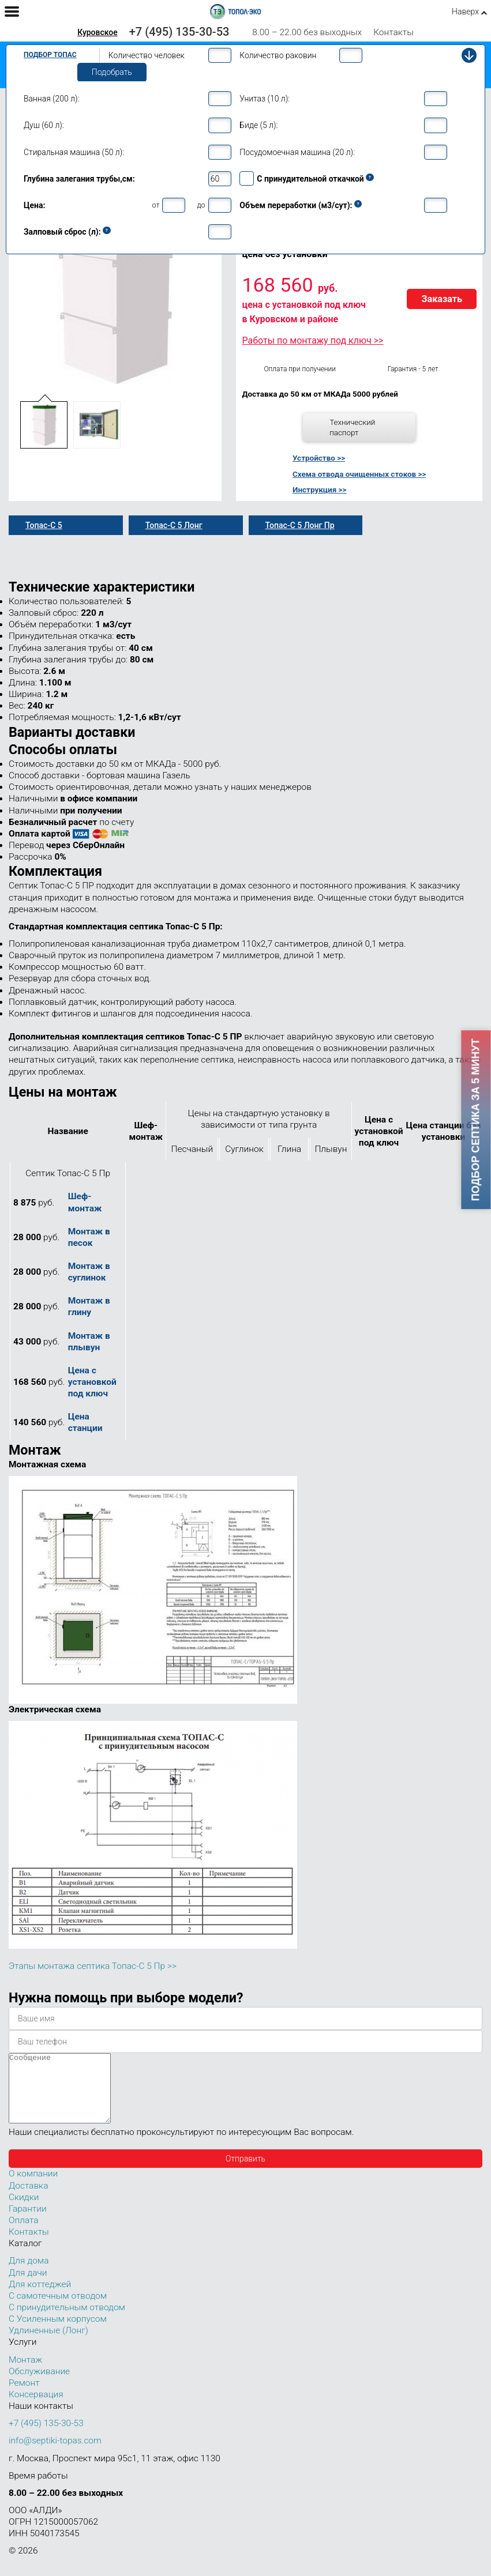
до (201, 205)
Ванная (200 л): (51, 98)
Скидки (24, 2211)
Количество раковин (277, 55)
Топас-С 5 (43, 525)
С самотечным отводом (58, 2309)
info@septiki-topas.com (55, 2454)
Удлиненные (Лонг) (48, 2344)
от (156, 205)
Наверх (465, 11)
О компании (33, 2187)
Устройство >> (319, 457)
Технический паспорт (352, 427)
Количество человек (146, 55)
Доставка (28, 2199)
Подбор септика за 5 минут (476, 1119)
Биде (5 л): (258, 125)
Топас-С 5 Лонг (174, 525)
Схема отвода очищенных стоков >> (359, 474)
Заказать (441, 298)
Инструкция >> (319, 489)
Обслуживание (39, 2385)
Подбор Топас (50, 55)
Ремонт (24, 2397)
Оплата (24, 2234)
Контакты (393, 32)
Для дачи (28, 2286)
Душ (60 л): (44, 125)
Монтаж (25, 2373)
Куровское (97, 32)
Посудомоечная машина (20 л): (297, 152)
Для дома (28, 2274)
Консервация (36, 2408)
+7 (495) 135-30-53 (179, 32)
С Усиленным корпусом (58, 2333)
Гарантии (28, 2222)
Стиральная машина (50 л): (74, 152)
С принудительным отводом (67, 2321)
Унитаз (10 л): (264, 98)
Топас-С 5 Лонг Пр (300, 525)
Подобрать (112, 72)
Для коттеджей (40, 2298)
